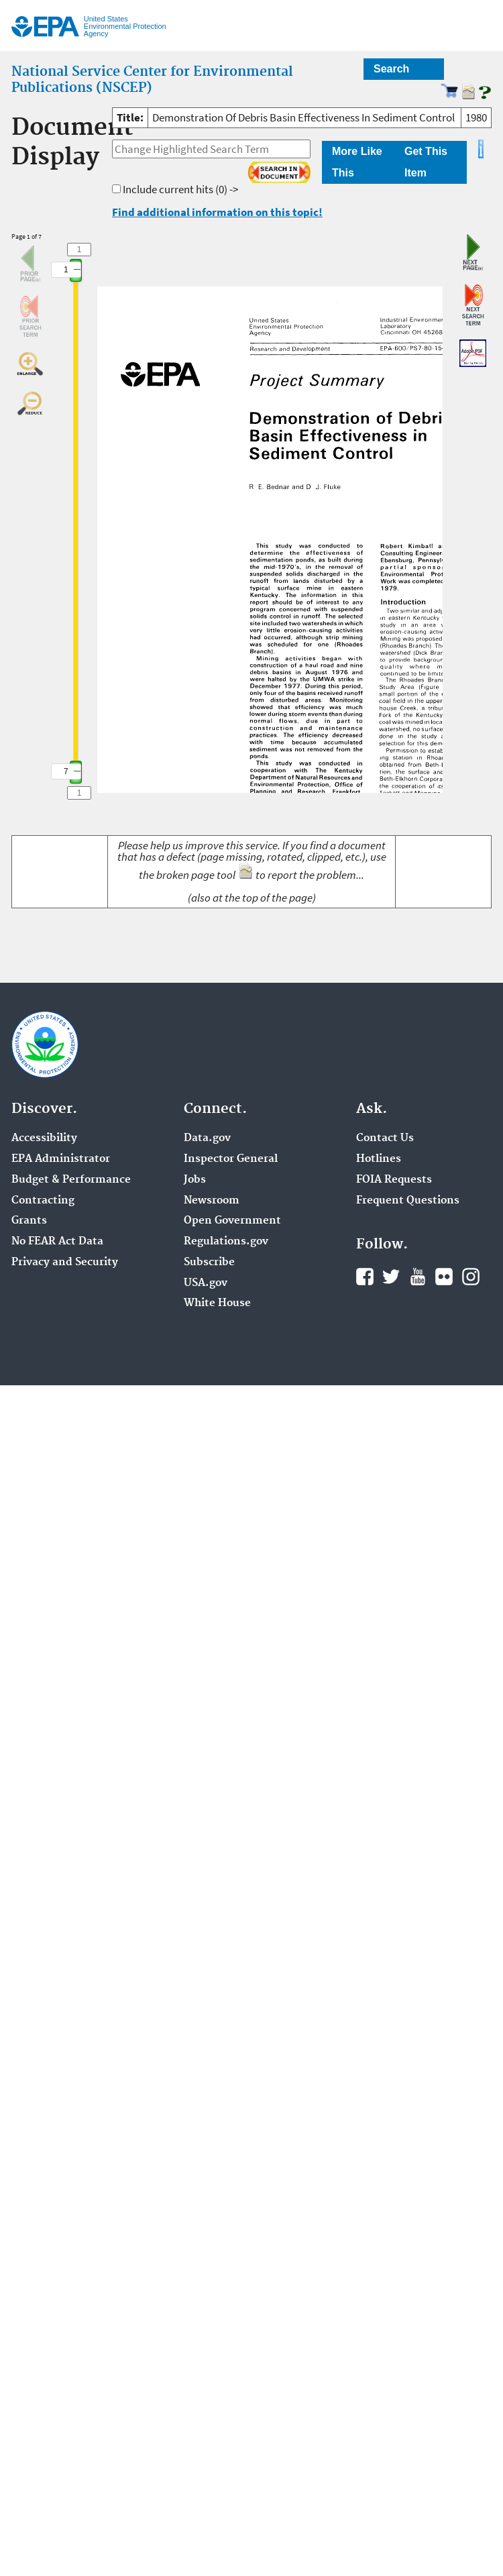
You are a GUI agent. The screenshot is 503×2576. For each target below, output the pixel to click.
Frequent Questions (407, 1201)
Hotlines (378, 1159)
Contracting (42, 1201)
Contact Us (385, 1138)
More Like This (357, 162)
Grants (29, 1221)
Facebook (365, 1276)
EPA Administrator (60, 1159)
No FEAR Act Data (57, 1242)
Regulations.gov (226, 1242)
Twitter (391, 1276)
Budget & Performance (71, 1180)
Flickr (444, 1276)
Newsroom (211, 1201)
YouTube (418, 1276)
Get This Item (425, 162)
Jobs (195, 1180)
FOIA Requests (394, 1180)
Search (391, 68)
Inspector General (231, 1159)
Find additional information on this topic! (217, 212)
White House (217, 1303)
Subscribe (209, 1262)
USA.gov (205, 1283)
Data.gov (207, 1138)
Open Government (232, 1221)
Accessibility (44, 1138)
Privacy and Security (64, 1262)
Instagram (471, 1276)
